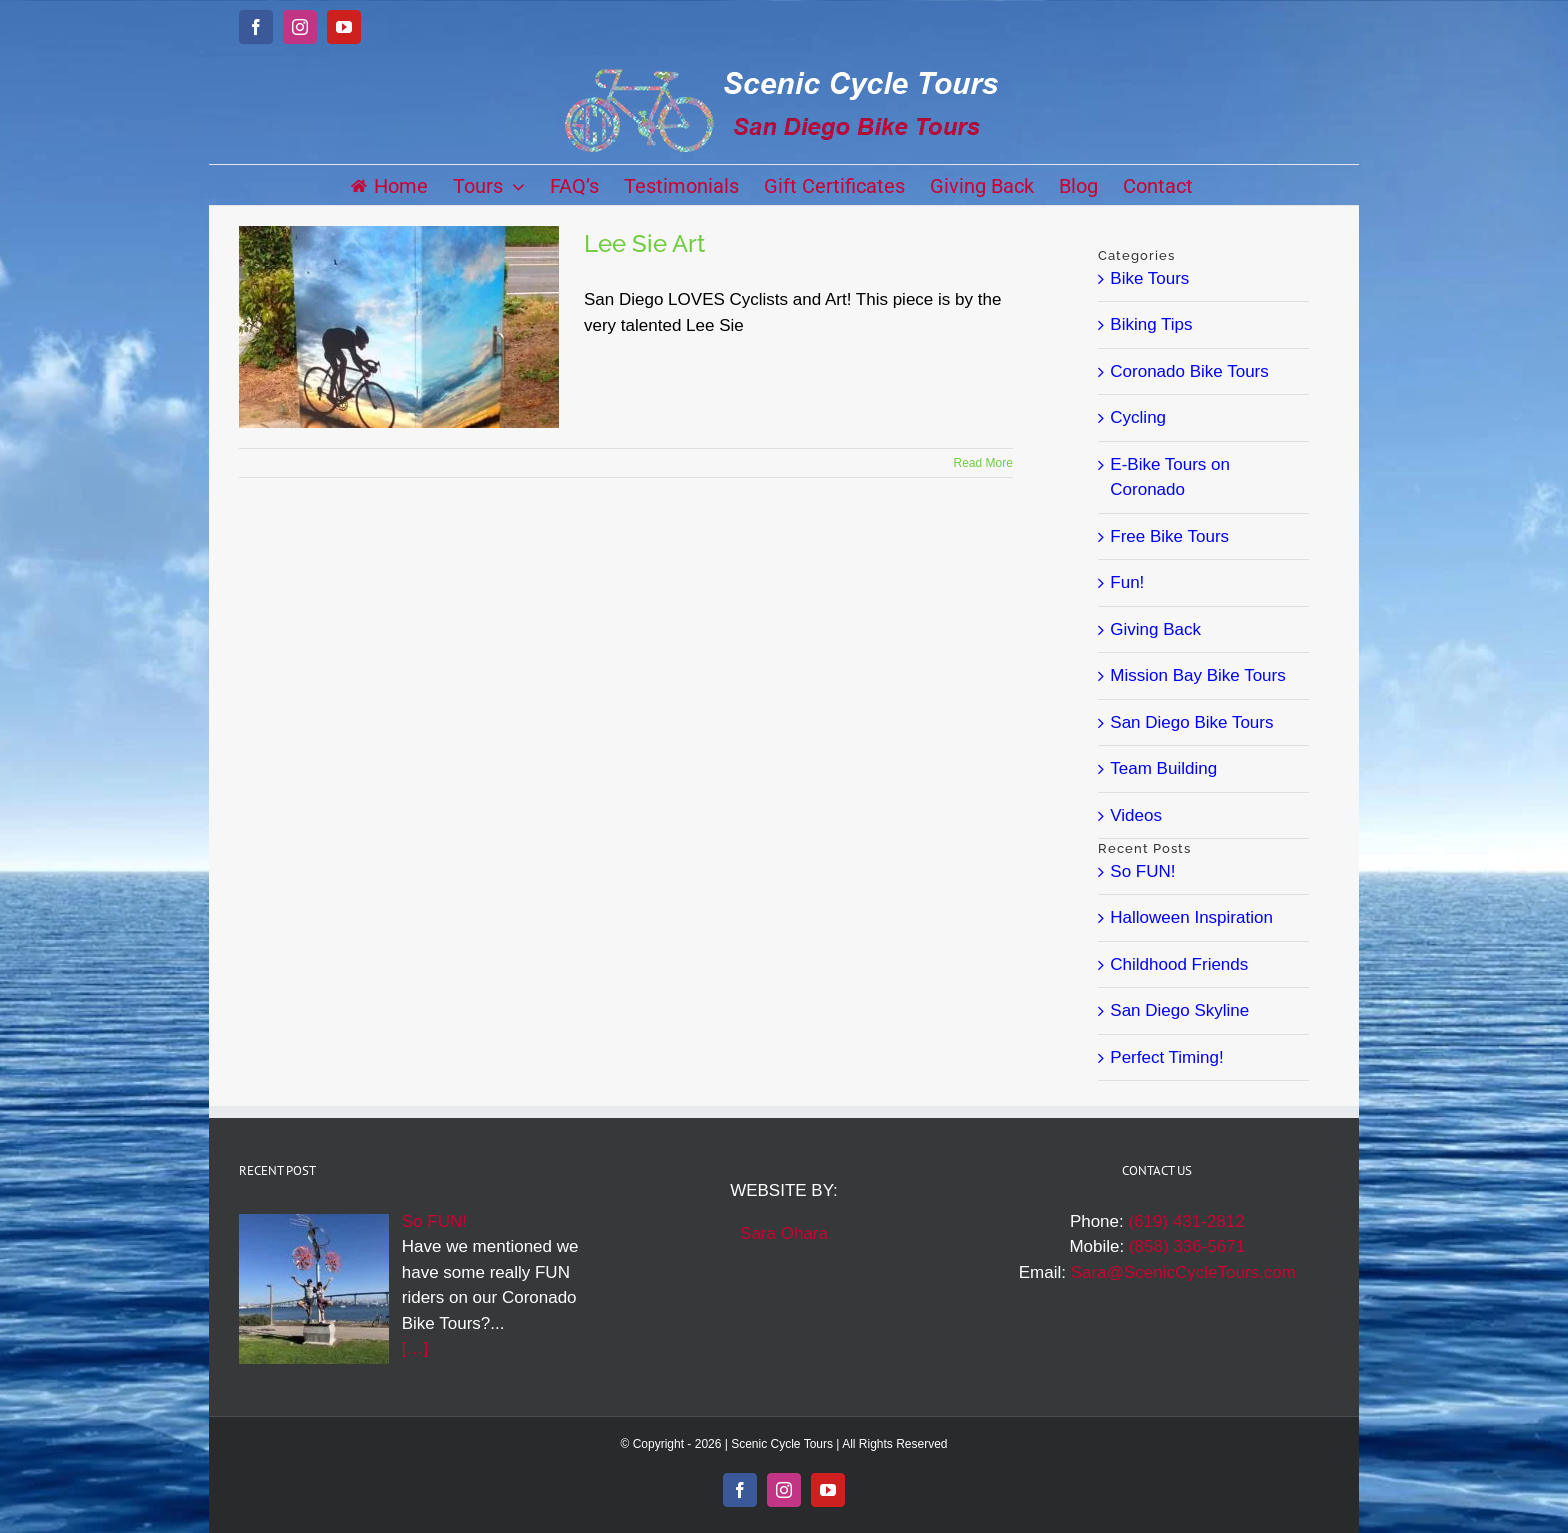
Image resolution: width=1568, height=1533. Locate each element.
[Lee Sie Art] (399, 327)
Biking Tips (1151, 324)
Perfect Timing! (1166, 1057)
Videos (1136, 815)
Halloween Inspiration (1191, 917)
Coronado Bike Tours (1189, 371)
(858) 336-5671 (1187, 1246)
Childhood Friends (1179, 964)
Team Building (1163, 768)
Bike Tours (1149, 278)
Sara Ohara (784, 1233)
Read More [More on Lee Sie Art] (983, 463)
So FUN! (1142, 871)
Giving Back (1155, 629)
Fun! (1127, 582)
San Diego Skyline (1179, 1010)
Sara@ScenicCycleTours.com (1183, 1272)
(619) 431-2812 (1186, 1221)
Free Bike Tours (1169, 536)
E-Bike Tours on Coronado (1170, 477)
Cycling (1138, 417)
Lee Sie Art (644, 243)
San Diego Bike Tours (1191, 722)
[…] (415, 1348)
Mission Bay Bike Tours (1197, 675)
